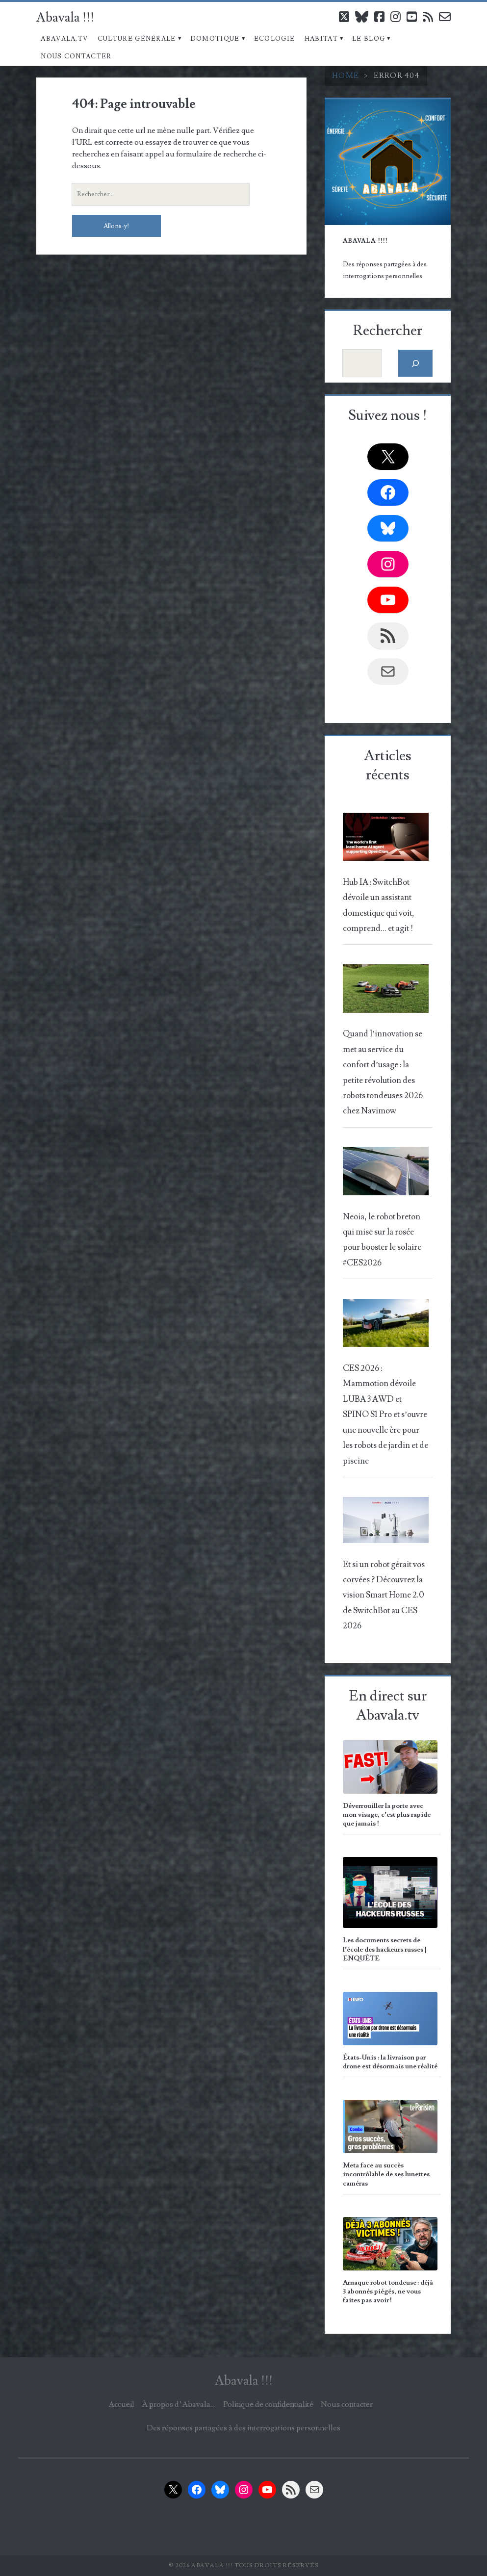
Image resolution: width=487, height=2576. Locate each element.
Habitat (321, 39)
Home (345, 75)
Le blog (368, 39)
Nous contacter (76, 56)
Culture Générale (137, 39)
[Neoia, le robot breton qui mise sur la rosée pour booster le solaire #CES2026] (386, 1174)
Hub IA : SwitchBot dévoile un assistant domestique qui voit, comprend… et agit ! (378, 905)
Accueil (121, 2404)
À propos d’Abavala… (178, 2404)
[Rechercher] (415, 363)
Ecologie (274, 39)
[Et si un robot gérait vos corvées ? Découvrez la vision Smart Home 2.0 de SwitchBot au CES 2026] (386, 1523)
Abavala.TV (64, 39)
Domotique (215, 39)
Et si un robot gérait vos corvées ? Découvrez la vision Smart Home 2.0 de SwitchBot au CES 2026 (384, 1595)
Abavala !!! (65, 17)
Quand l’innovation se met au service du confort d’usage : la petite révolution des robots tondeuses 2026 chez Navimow (383, 1072)
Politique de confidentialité (268, 2404)
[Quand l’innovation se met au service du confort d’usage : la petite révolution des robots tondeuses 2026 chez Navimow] (386, 991)
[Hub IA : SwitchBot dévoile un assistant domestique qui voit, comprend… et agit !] (386, 840)
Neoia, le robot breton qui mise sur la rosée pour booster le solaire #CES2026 (382, 1239)
